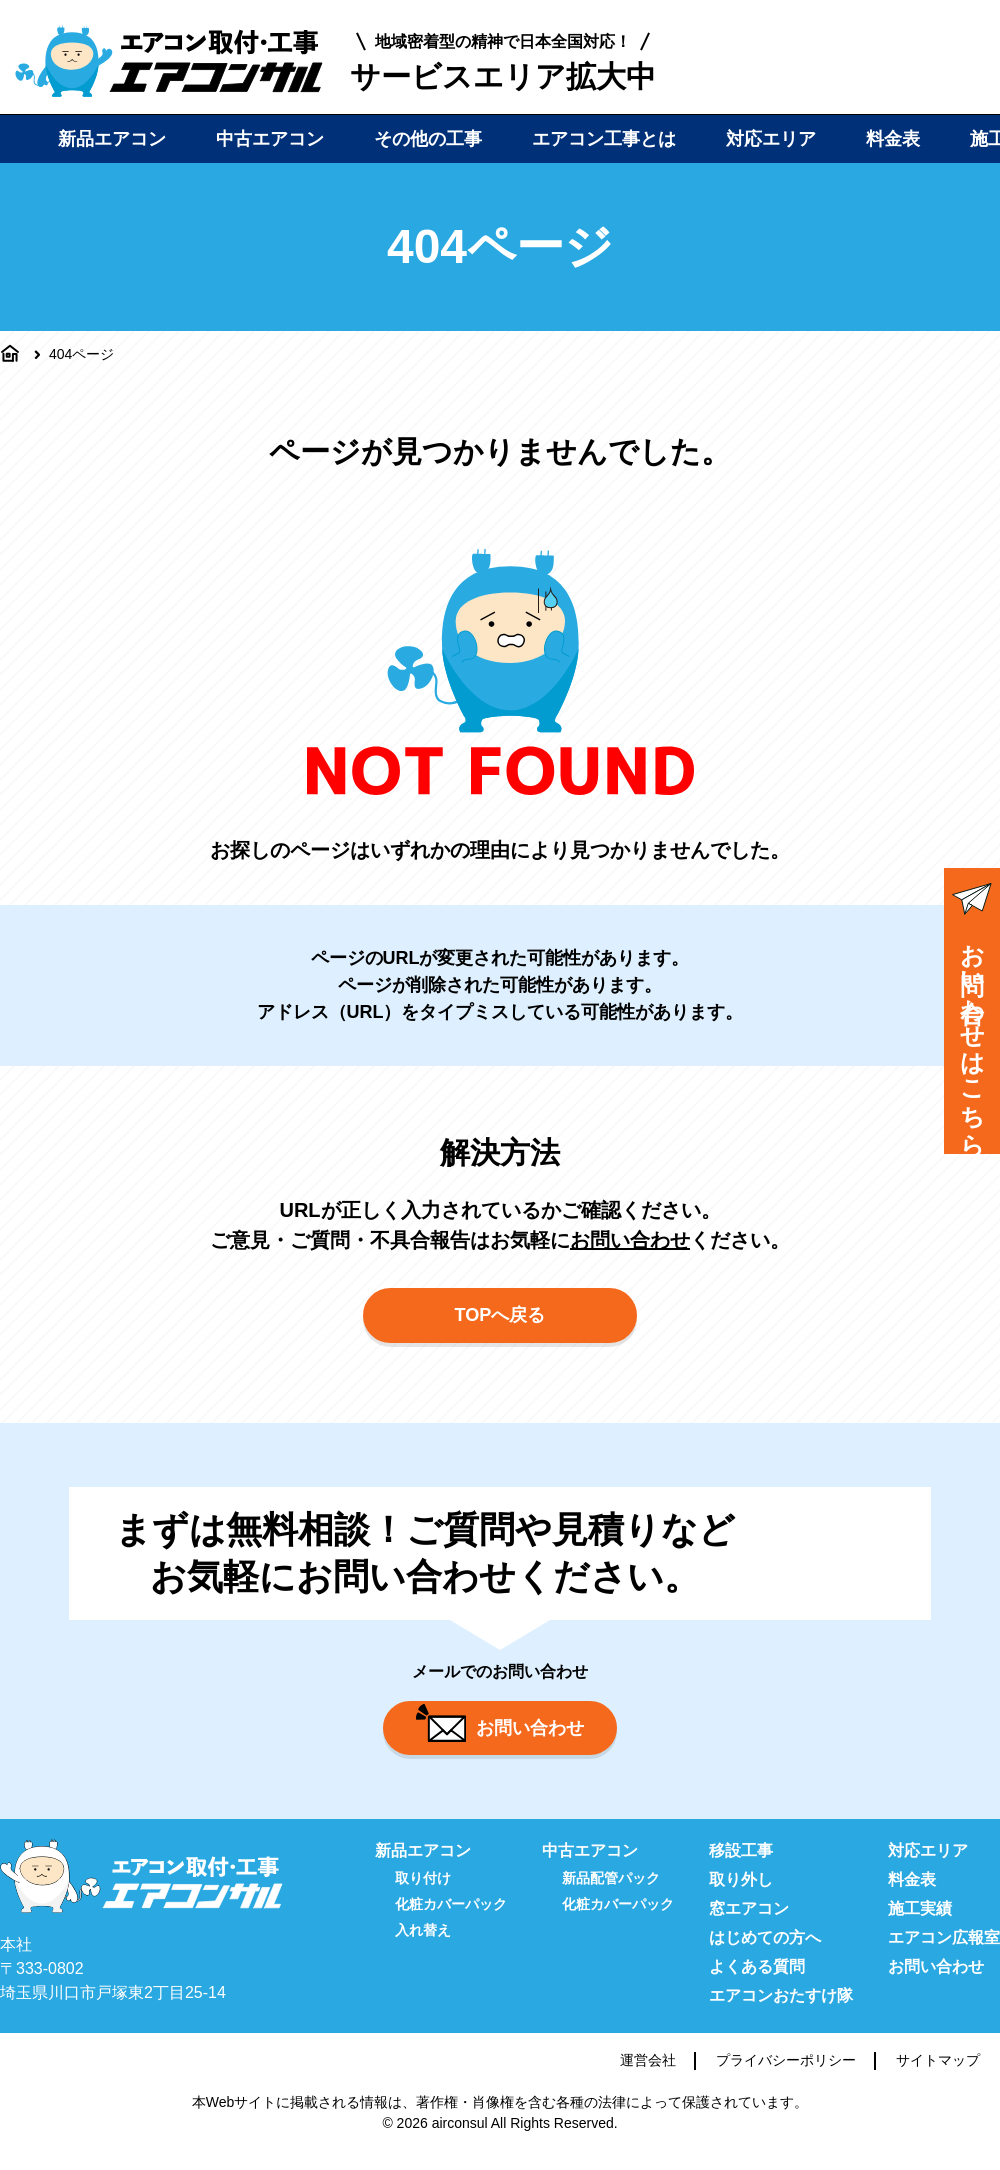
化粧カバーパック (451, 1920)
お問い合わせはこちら (972, 1013)
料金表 (893, 139)
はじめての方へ (765, 1953)
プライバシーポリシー (786, 2076)
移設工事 (741, 1866)
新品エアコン (112, 139)
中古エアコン (270, 139)
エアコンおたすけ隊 (781, 2011)
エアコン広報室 (944, 1953)
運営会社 (648, 2076)
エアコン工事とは (604, 139)
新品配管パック (611, 1894)
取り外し (741, 1895)
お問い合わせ (630, 1240)
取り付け (423, 1894)
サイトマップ (938, 2076)
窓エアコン (749, 1924)
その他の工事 (428, 139)
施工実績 (920, 1924)
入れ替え (423, 1946)
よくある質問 (757, 1982)
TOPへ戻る (500, 1325)
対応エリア (771, 139)
